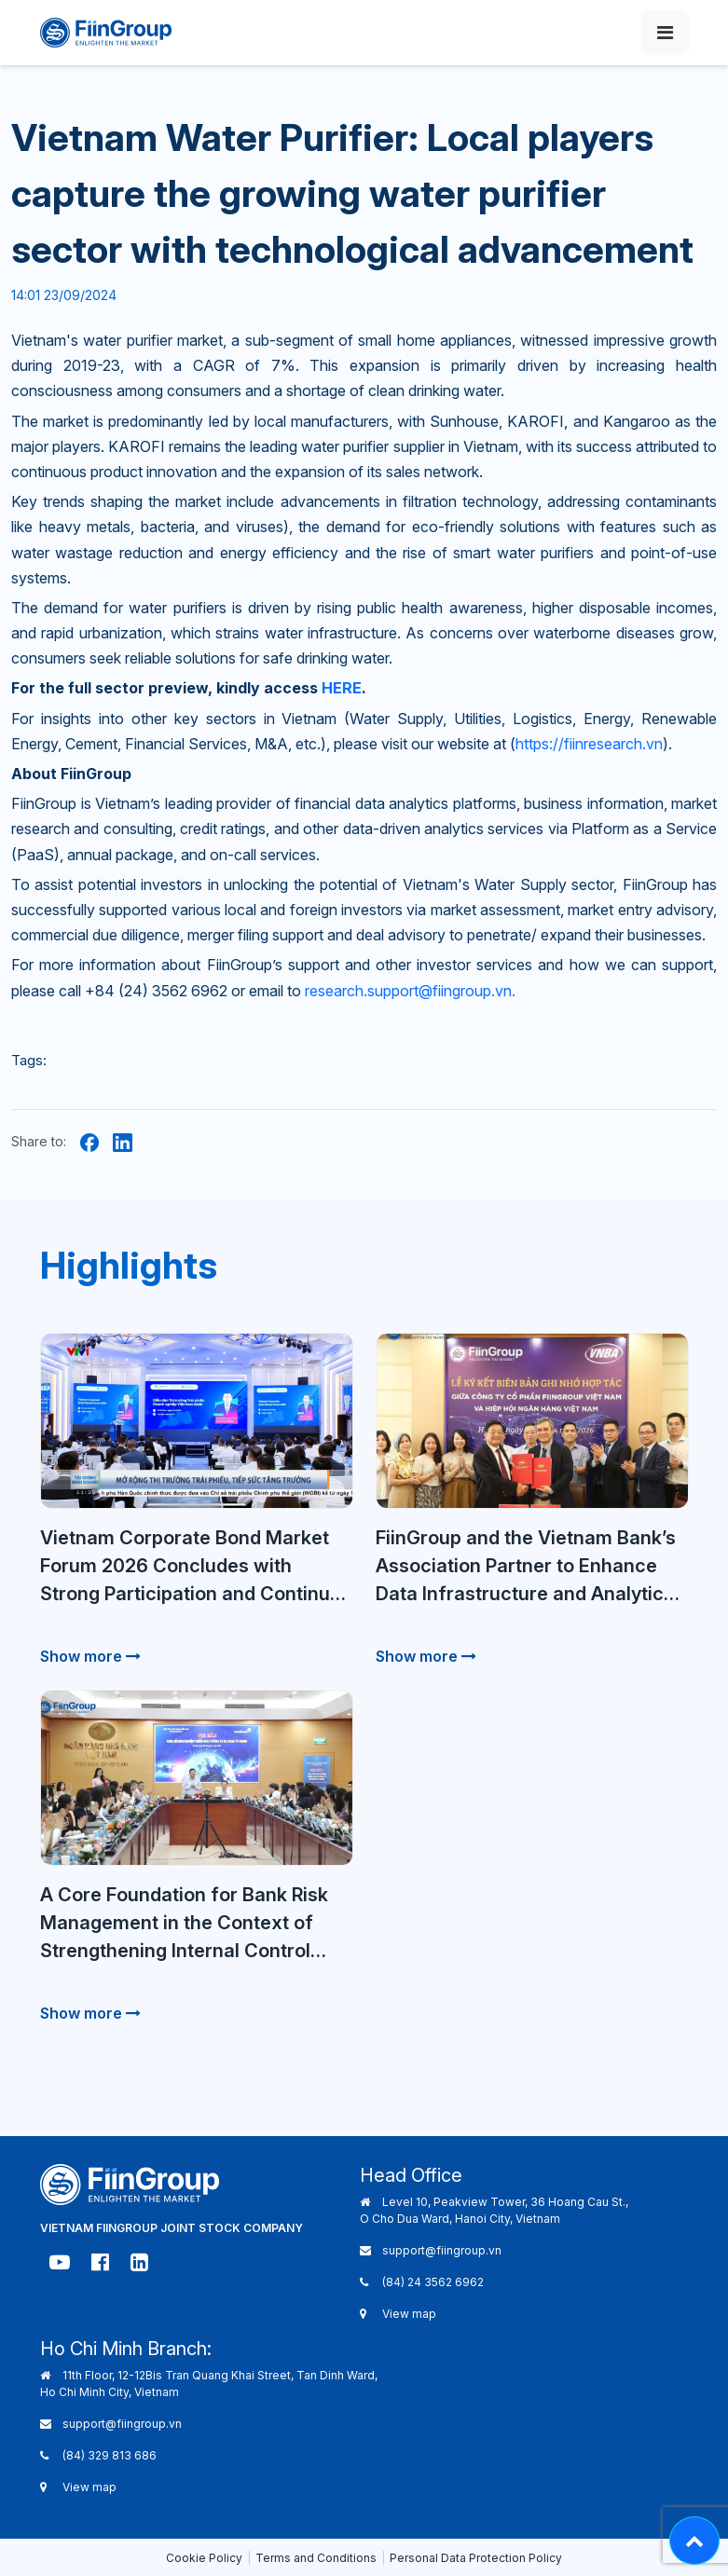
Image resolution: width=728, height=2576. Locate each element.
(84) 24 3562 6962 (433, 2282)
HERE (342, 687)
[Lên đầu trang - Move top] (694, 2540)
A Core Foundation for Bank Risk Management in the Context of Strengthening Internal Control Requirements (184, 1924)
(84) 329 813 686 (109, 2455)
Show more (90, 1656)
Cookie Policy (204, 2558)
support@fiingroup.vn (441, 2250)
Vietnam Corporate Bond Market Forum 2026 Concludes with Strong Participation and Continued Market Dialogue (196, 1567)
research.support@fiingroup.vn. (410, 990)
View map (409, 2314)
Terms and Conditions (316, 2558)
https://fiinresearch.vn (589, 743)
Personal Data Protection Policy (476, 2558)
